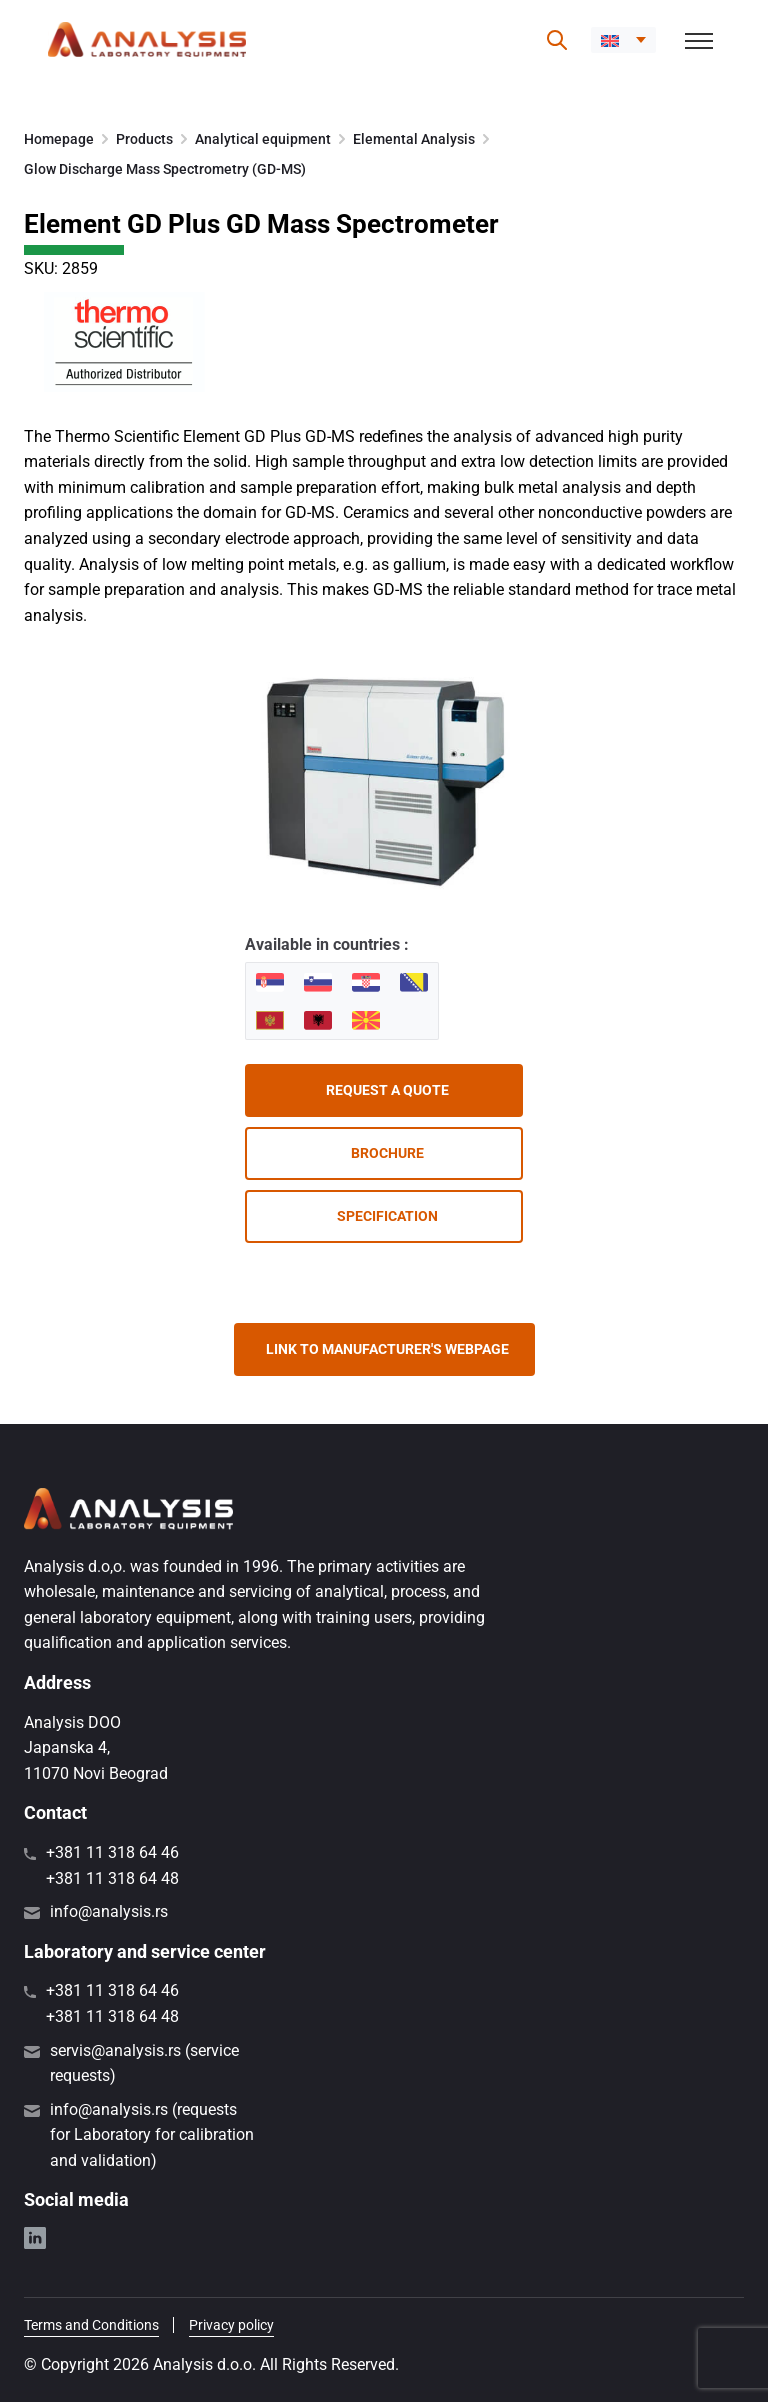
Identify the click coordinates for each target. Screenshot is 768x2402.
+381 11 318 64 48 (112, 1878)
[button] (623, 40)
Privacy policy (231, 2325)
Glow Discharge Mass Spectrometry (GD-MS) (165, 169)
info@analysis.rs (109, 1911)
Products (144, 139)
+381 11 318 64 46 (112, 1852)
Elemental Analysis (414, 139)
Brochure (387, 1153)
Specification (387, 1216)
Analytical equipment (263, 139)
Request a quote (387, 1090)
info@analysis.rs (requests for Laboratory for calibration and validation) (152, 2135)
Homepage (59, 139)
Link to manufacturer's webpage (387, 1349)
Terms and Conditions (91, 2325)
